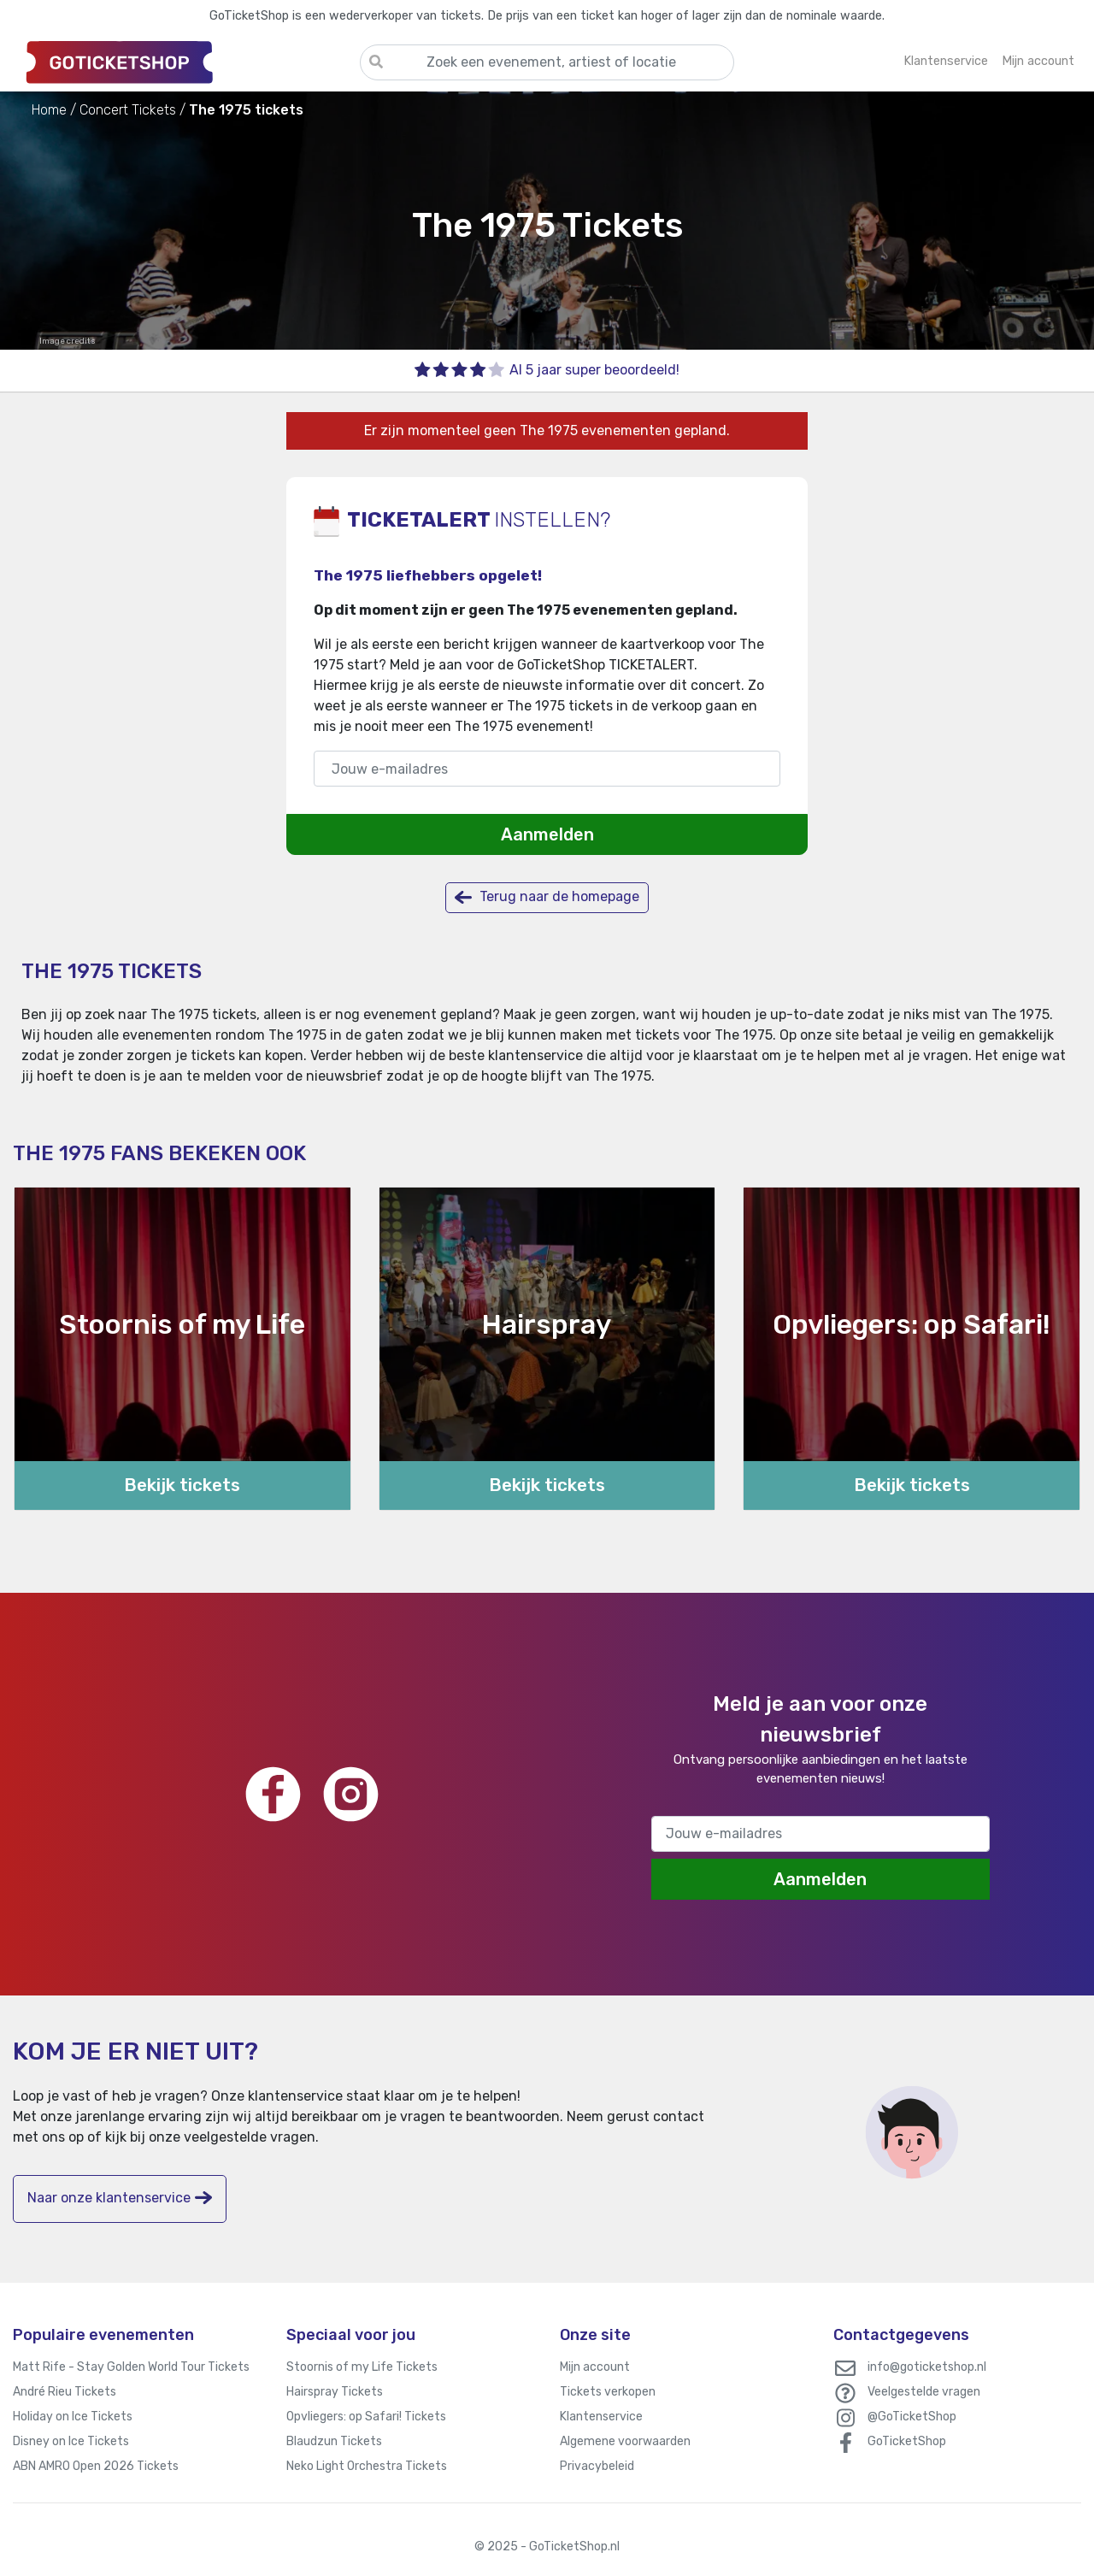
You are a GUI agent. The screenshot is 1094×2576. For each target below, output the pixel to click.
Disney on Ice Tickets (71, 2441)
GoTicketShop (907, 2441)
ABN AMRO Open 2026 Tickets (96, 2466)
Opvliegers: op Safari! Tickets (366, 2416)
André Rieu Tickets (64, 2391)
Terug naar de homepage (547, 897)
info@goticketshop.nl (927, 2367)
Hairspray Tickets (334, 2391)
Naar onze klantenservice (119, 2197)
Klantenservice (601, 2416)
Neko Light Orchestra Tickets (366, 2466)
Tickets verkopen (608, 2391)
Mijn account (595, 2367)
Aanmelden (547, 834)
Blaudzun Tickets (334, 2441)
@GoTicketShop (912, 2416)
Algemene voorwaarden (625, 2441)
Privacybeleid (597, 2466)
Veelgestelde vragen (924, 2391)
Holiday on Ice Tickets (72, 2416)
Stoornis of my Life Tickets (362, 2367)
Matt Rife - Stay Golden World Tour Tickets (131, 2367)
